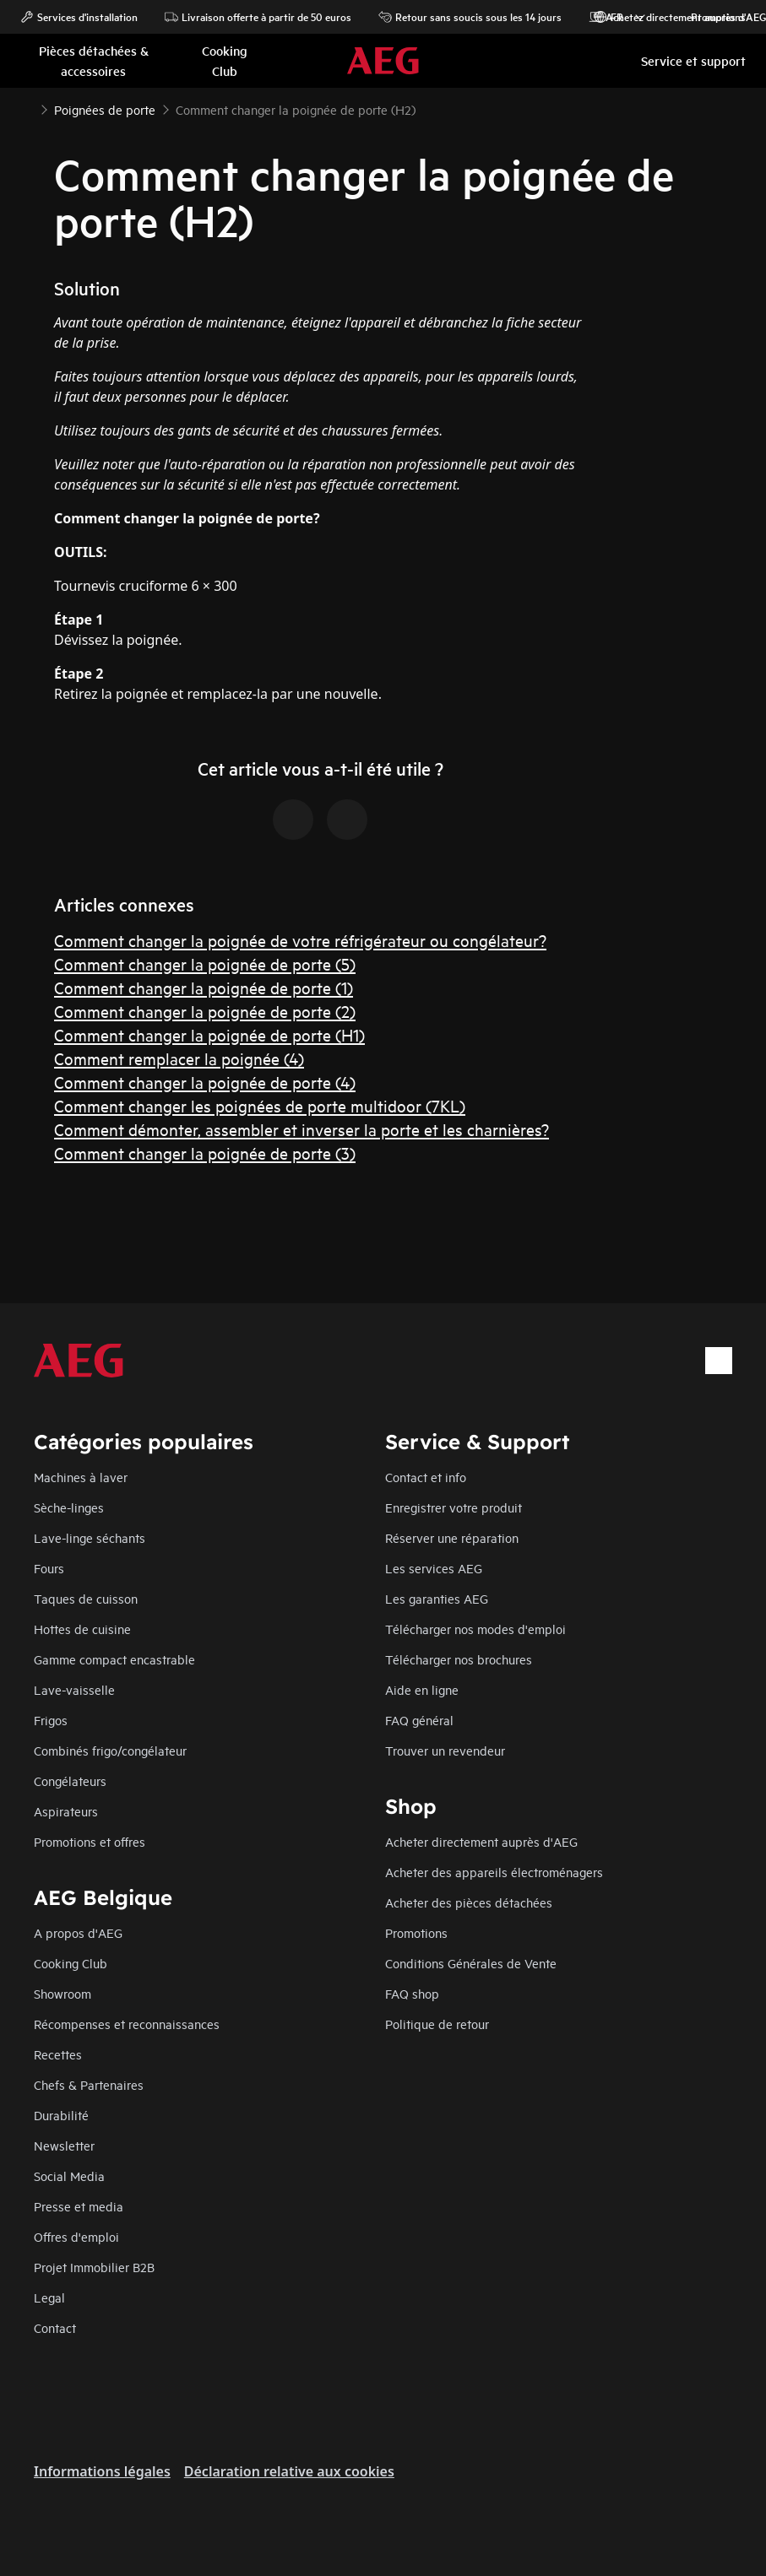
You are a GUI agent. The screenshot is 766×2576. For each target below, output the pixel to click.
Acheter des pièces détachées (468, 1902)
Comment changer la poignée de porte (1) (203, 987)
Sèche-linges (69, 1507)
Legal (49, 2297)
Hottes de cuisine (82, 1629)
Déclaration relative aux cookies (289, 2471)
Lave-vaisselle (74, 1689)
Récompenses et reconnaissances (127, 2024)
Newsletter (64, 2145)
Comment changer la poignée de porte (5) (205, 963)
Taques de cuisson (86, 1598)
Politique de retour (437, 2024)
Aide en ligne (422, 1689)
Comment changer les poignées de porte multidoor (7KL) (259, 1105)
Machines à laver (81, 1477)
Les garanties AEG (436, 1598)
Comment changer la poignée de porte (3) (205, 1152)
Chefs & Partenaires (89, 2084)
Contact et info (425, 1477)
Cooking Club (70, 1963)
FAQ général (419, 1720)
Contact (55, 2327)
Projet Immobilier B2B (94, 2267)
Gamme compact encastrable (114, 1659)
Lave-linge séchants (89, 1537)
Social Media (69, 2175)
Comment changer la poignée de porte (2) (205, 1010)
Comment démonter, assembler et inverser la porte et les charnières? (301, 1128)
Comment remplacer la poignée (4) (179, 1058)
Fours (49, 1568)
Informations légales (102, 2471)
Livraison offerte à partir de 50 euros (258, 17)
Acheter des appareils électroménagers (494, 1872)
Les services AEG (433, 1568)
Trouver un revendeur (445, 1750)
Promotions (710, 17)
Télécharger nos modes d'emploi (475, 1629)
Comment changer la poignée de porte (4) (205, 1081)
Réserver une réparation (452, 1537)
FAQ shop (412, 1993)
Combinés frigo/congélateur (110, 1750)
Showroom (62, 1993)
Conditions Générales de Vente (471, 1963)
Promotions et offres (89, 1841)
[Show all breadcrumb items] (27, 108)
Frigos (51, 1720)
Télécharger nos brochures (458, 1659)
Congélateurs (70, 1780)
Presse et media (78, 2206)
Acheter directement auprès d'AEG (481, 1841)
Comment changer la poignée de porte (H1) (209, 1034)
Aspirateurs (66, 1811)
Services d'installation (79, 17)
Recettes (58, 2054)
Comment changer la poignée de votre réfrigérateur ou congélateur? (300, 939)
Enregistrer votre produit (453, 1507)
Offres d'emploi (76, 2236)
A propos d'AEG (78, 1932)
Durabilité (61, 2115)
